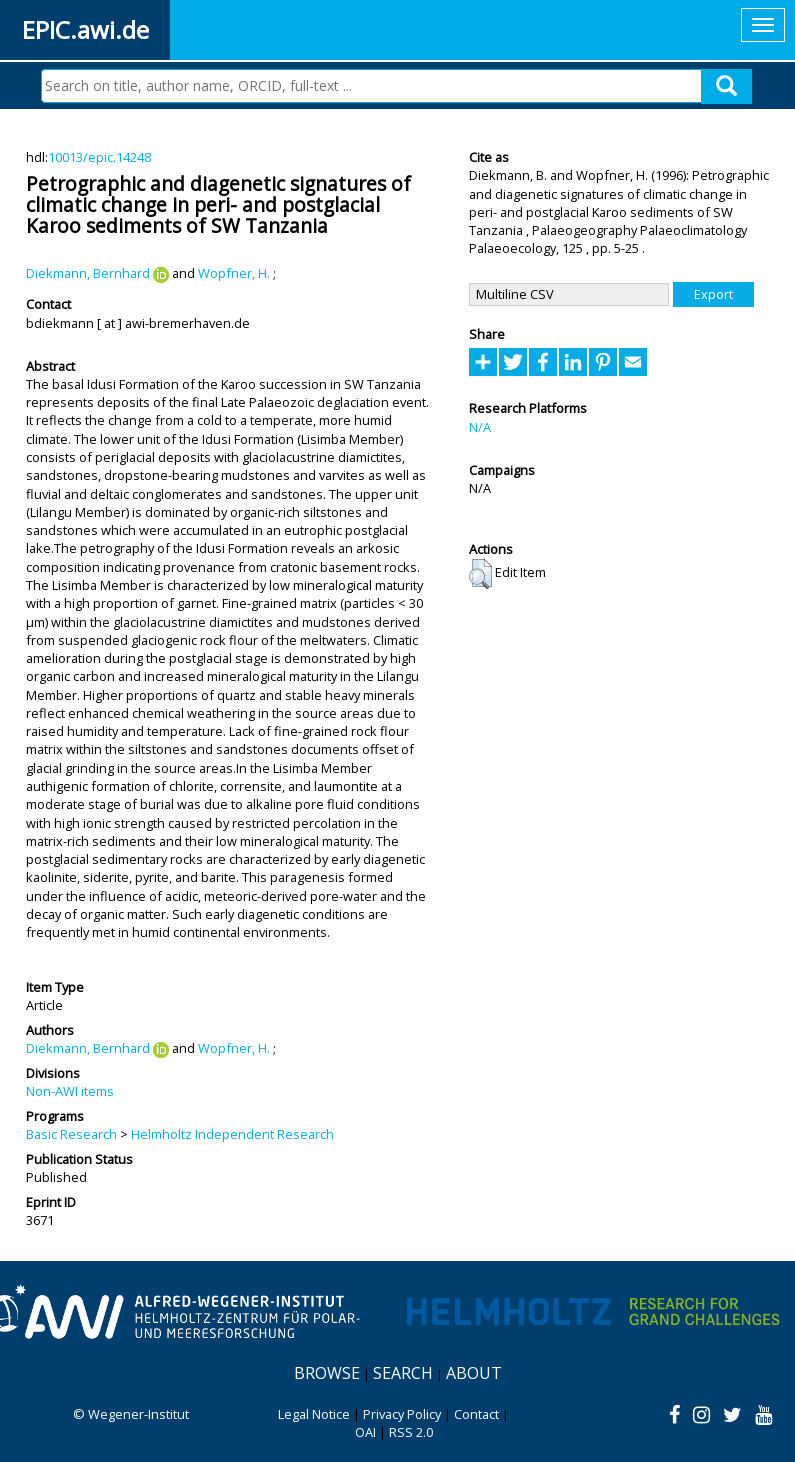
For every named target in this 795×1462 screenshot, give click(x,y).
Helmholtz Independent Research (232, 1134)
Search (403, 1373)
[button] (480, 574)
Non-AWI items (70, 1091)
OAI (365, 1432)
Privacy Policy (402, 1414)
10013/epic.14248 (99, 157)
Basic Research (71, 1134)
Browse (327, 1373)
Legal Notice (314, 1414)
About (474, 1373)
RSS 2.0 (411, 1432)
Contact (476, 1414)
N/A (480, 427)
